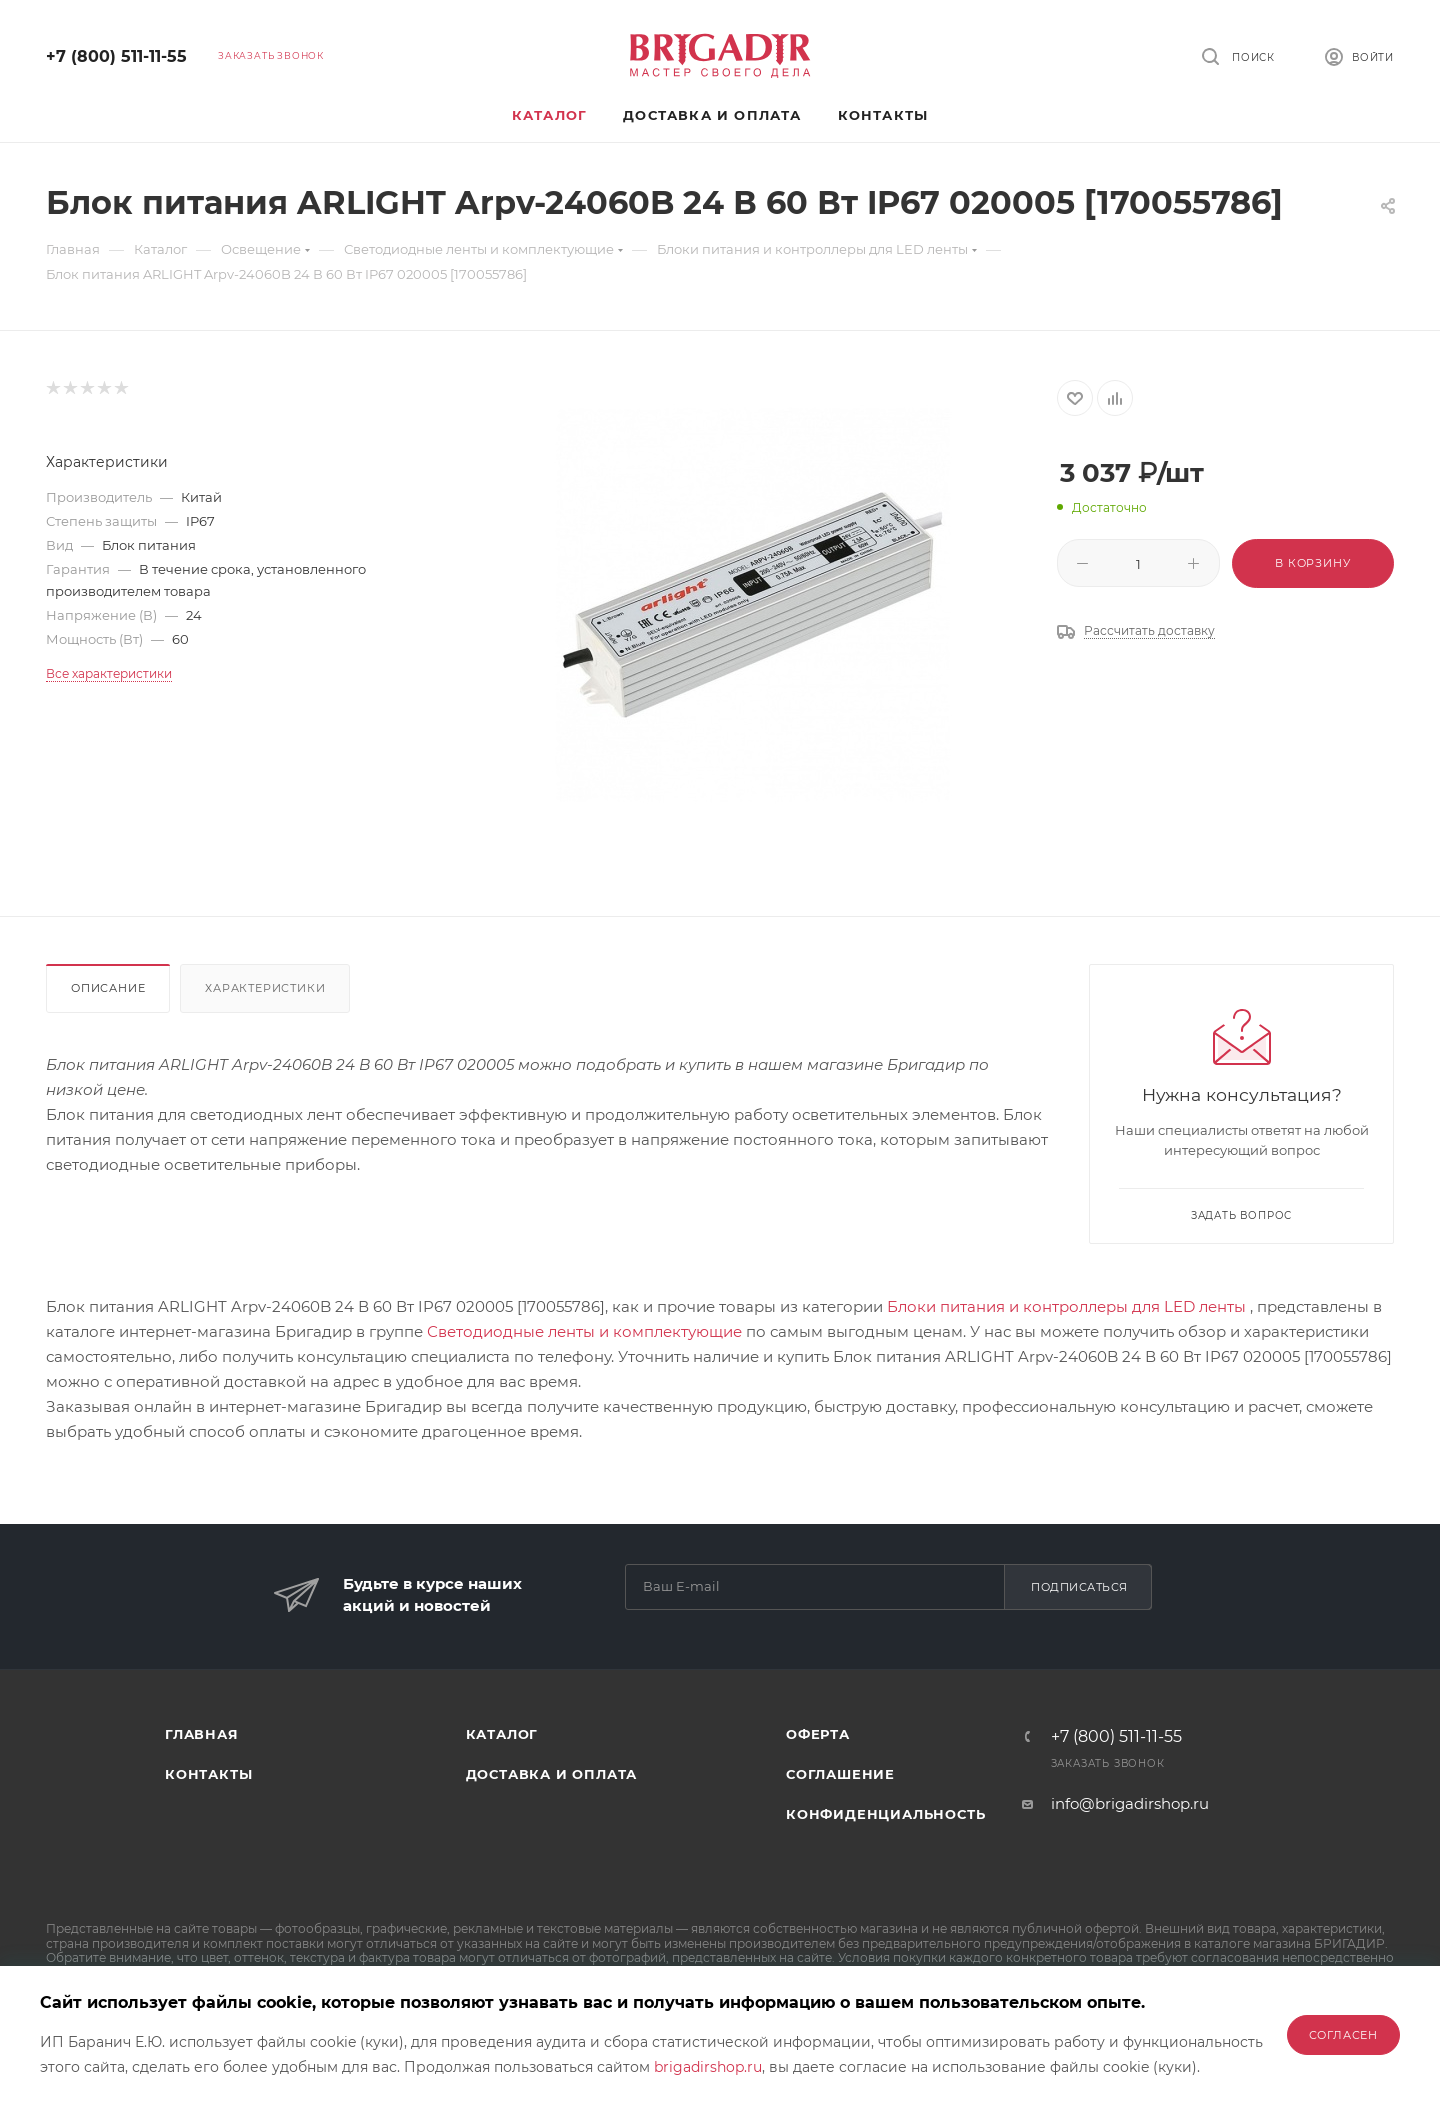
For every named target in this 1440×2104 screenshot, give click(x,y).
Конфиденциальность (885, 1814)
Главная (202, 1734)
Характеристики (265, 988)
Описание (108, 988)
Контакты (208, 1774)
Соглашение (840, 1774)
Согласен (1343, 2035)
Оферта (818, 1734)
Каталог (502, 1734)
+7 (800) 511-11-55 (116, 56)
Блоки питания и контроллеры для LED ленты (1066, 1306)
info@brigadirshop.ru (1130, 1803)
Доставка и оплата (552, 1774)
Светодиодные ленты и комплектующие (584, 1331)
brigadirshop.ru (708, 2067)
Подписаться (1079, 1587)
